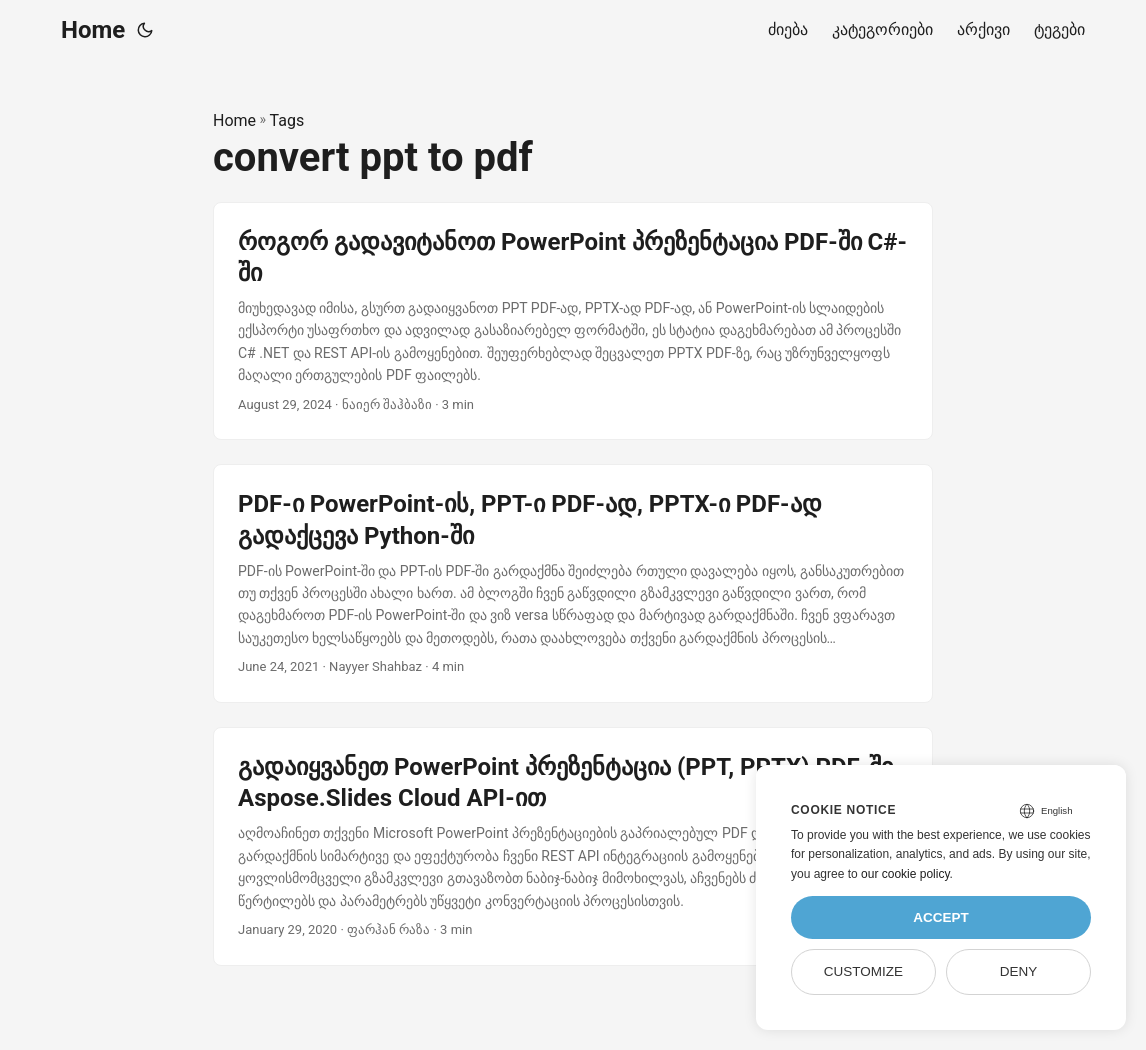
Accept (941, 917)
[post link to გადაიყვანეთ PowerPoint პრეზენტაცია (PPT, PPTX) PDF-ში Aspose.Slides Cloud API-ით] (573, 846)
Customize (863, 971)
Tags (287, 120)
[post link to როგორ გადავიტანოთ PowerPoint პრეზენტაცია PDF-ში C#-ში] (573, 321)
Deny (1019, 971)
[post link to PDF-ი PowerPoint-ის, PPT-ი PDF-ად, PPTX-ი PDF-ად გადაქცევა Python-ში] (573, 583)
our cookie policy (905, 874)
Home (93, 30)
